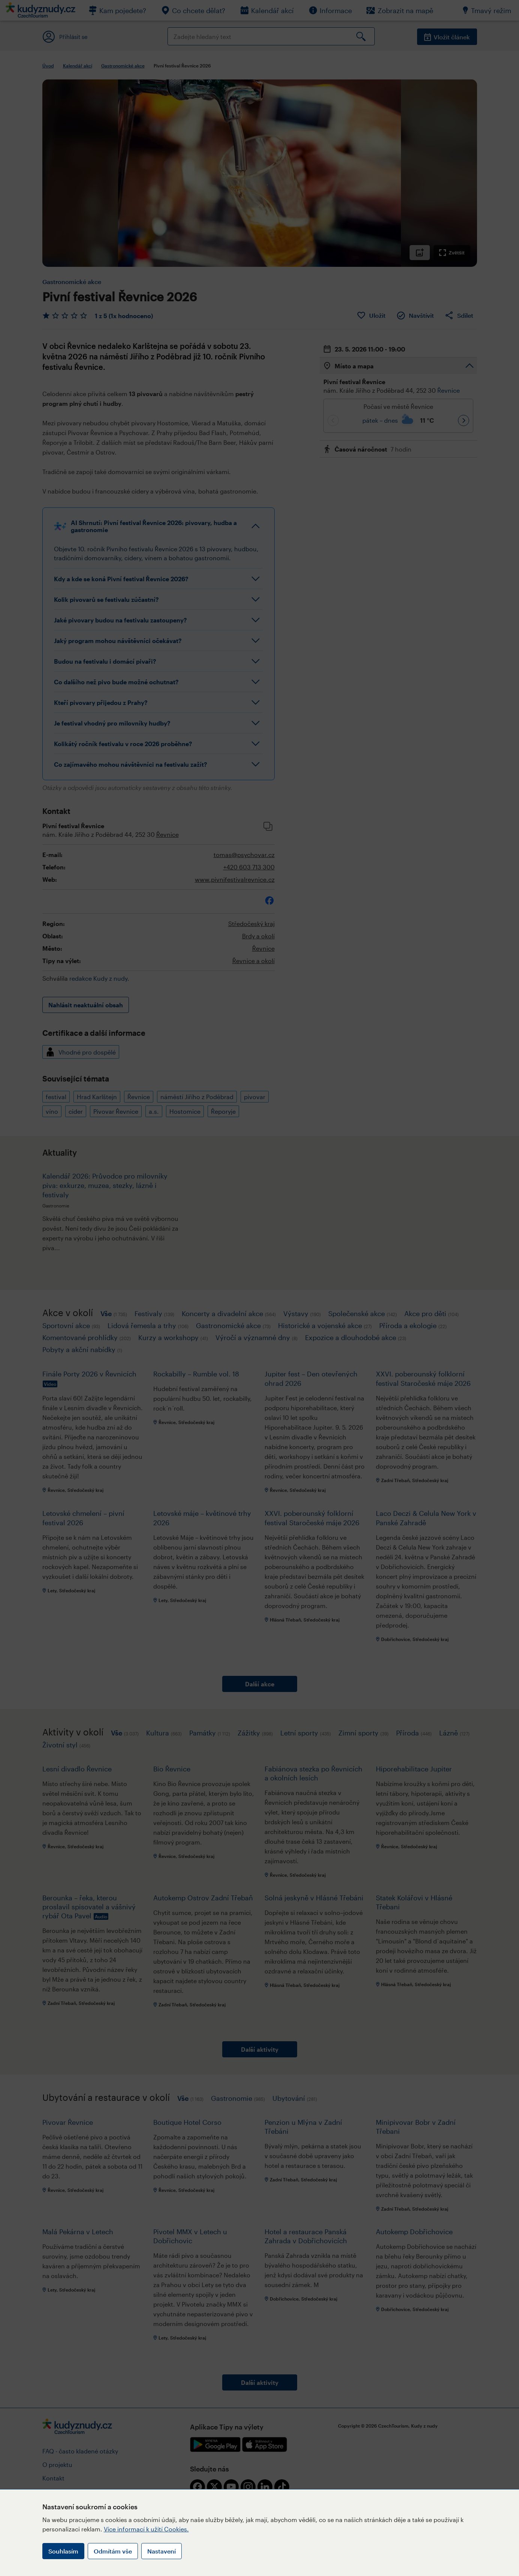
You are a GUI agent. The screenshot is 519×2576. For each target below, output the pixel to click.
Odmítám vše (113, 2551)
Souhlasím (63, 2551)
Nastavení (161, 2551)
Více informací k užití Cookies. (146, 2529)
